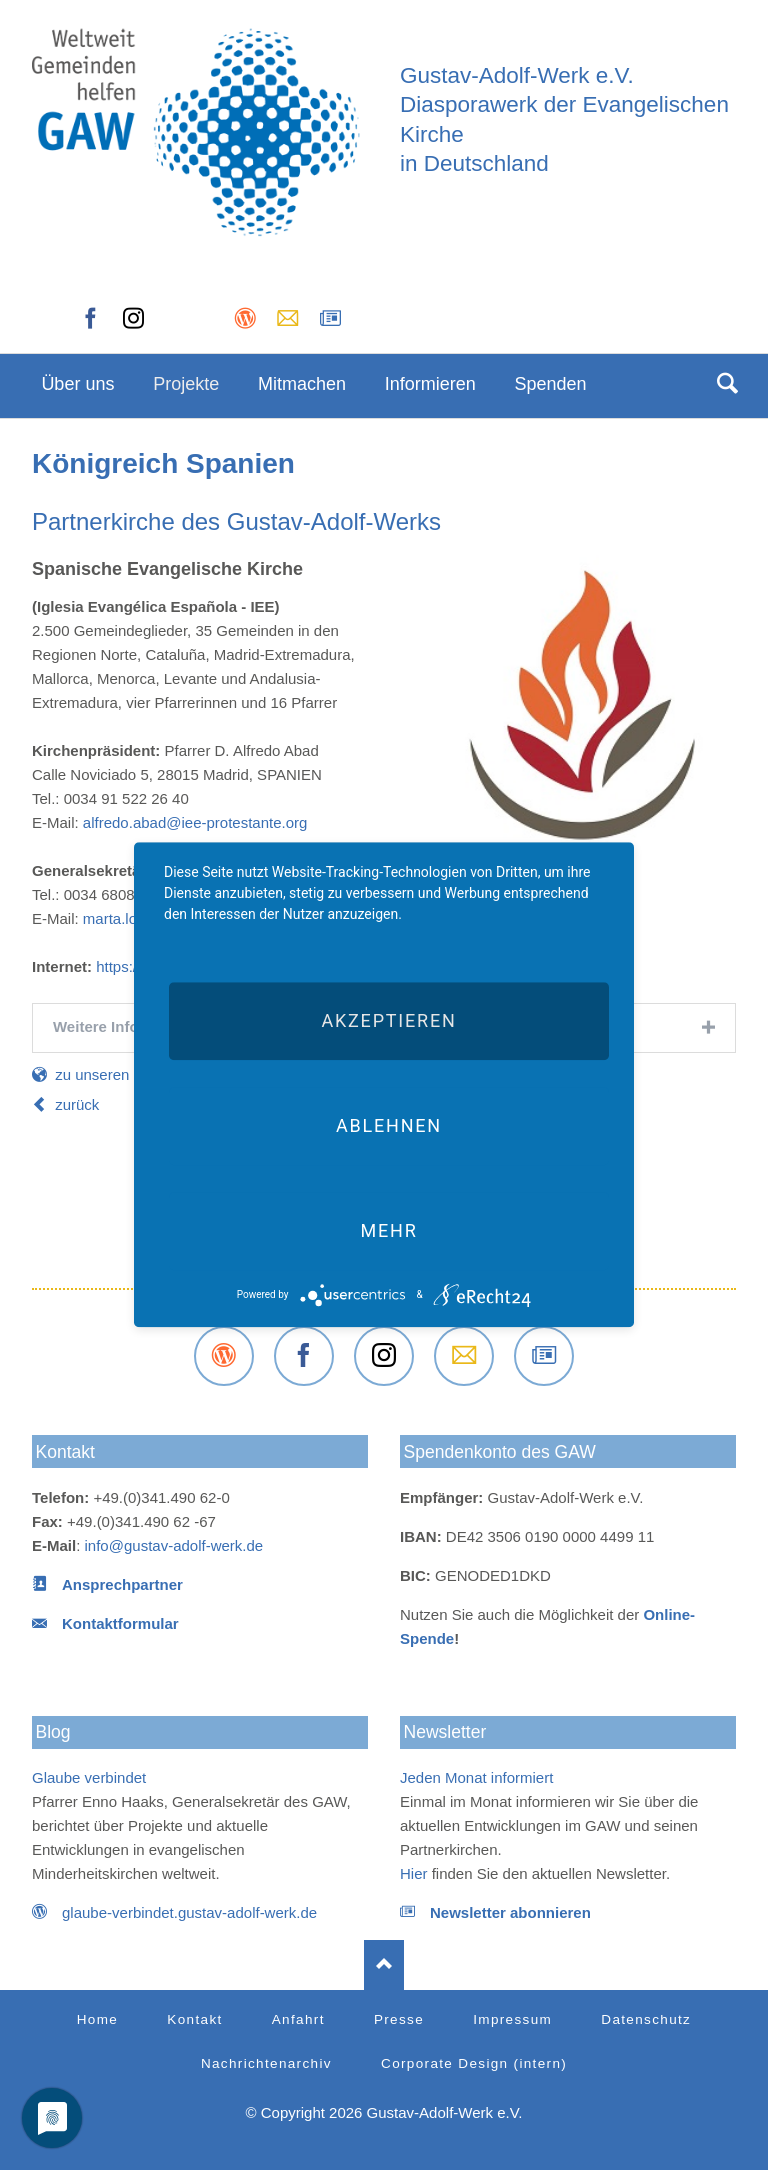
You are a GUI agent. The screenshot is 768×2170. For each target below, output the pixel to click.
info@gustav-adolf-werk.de (174, 1545)
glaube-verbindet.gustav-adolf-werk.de (189, 1912)
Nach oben (384, 1965)
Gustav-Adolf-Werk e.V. (517, 75)
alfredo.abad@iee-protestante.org (195, 822)
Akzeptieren (388, 1020)
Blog (53, 1732)
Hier (414, 1873)
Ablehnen (389, 1125)
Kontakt (65, 1452)
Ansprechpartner (122, 1584)
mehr (388, 1230)
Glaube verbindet (89, 1777)
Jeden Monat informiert (476, 1777)
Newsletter (444, 1732)
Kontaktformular (120, 1623)
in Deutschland (474, 163)
